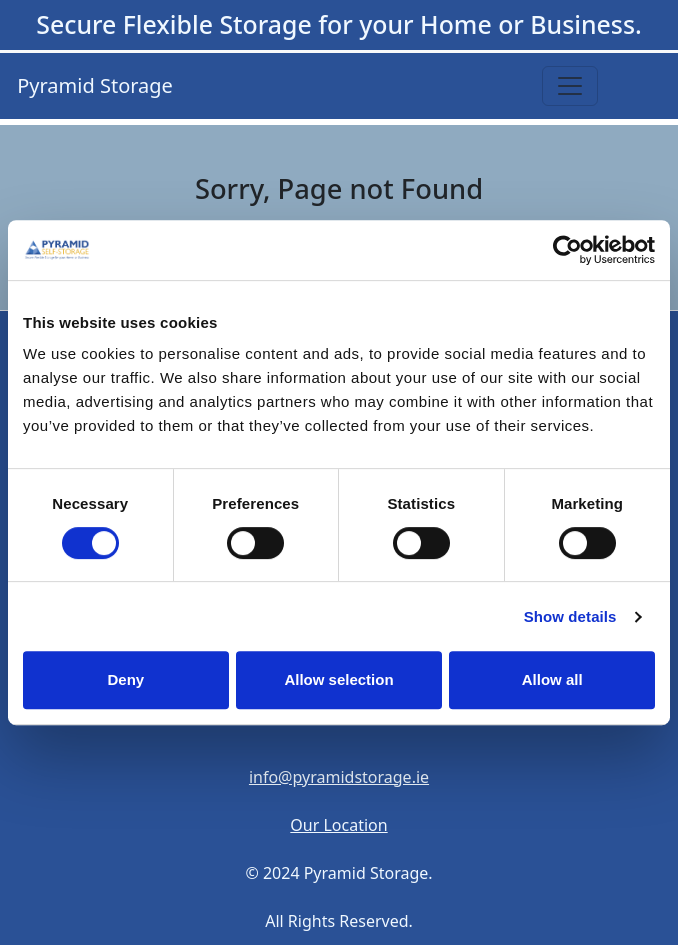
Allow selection (338, 679)
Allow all (552, 679)
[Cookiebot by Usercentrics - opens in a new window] (567, 250)
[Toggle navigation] (570, 86)
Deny (125, 679)
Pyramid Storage (92, 85)
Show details (570, 616)
